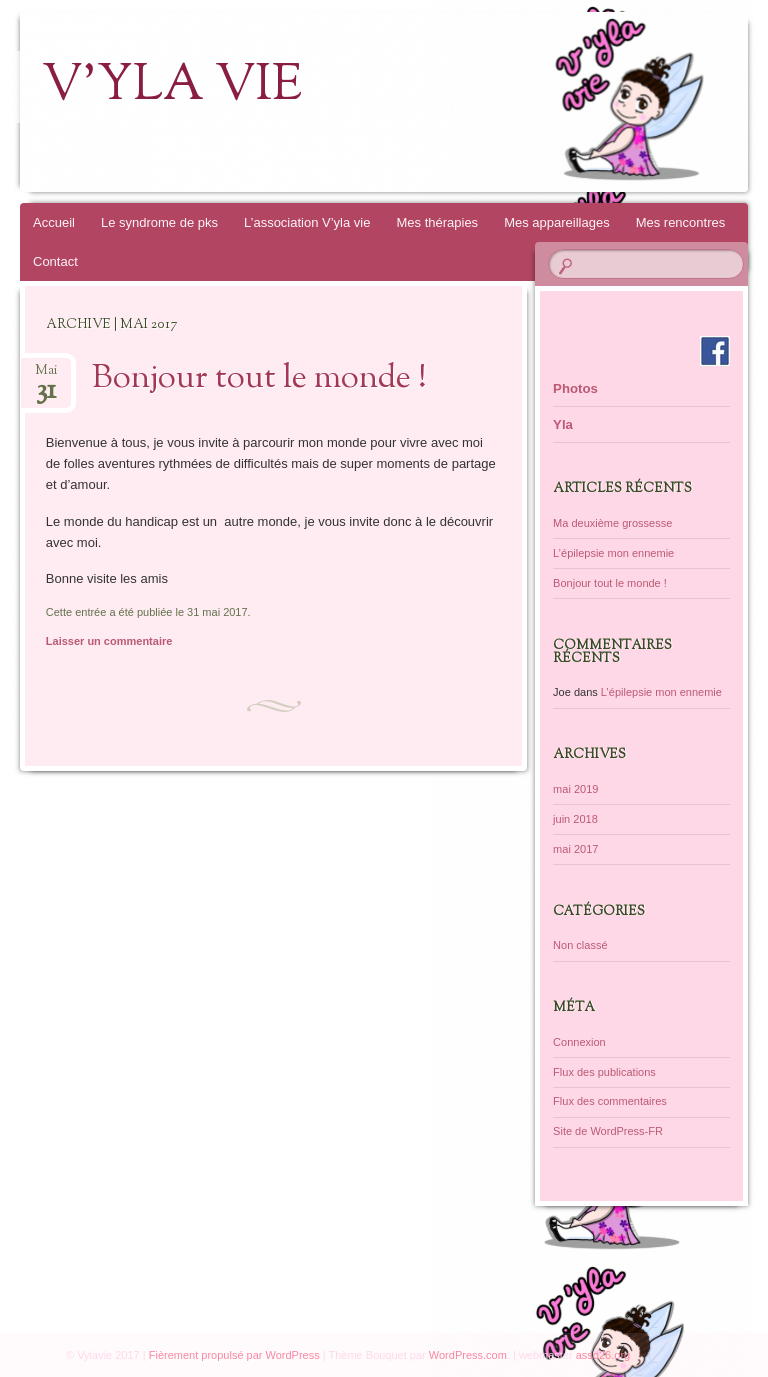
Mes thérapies (437, 222)
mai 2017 (575, 849)
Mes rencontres (681, 222)
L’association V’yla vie (307, 222)
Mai (46, 376)
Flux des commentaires (610, 1101)
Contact (55, 261)
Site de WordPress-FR (608, 1131)
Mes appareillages (557, 222)
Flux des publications (604, 1072)
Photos (575, 388)
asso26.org (603, 1355)
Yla (563, 424)
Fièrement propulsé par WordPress (234, 1355)
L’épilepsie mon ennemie (613, 553)
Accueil (54, 222)
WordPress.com (468, 1355)
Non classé (580, 945)
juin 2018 (575, 819)
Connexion (579, 1042)
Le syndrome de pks (159, 222)
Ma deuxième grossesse (612, 523)
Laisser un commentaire (109, 641)
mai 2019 (575, 789)
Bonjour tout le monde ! (259, 379)
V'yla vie (172, 87)
